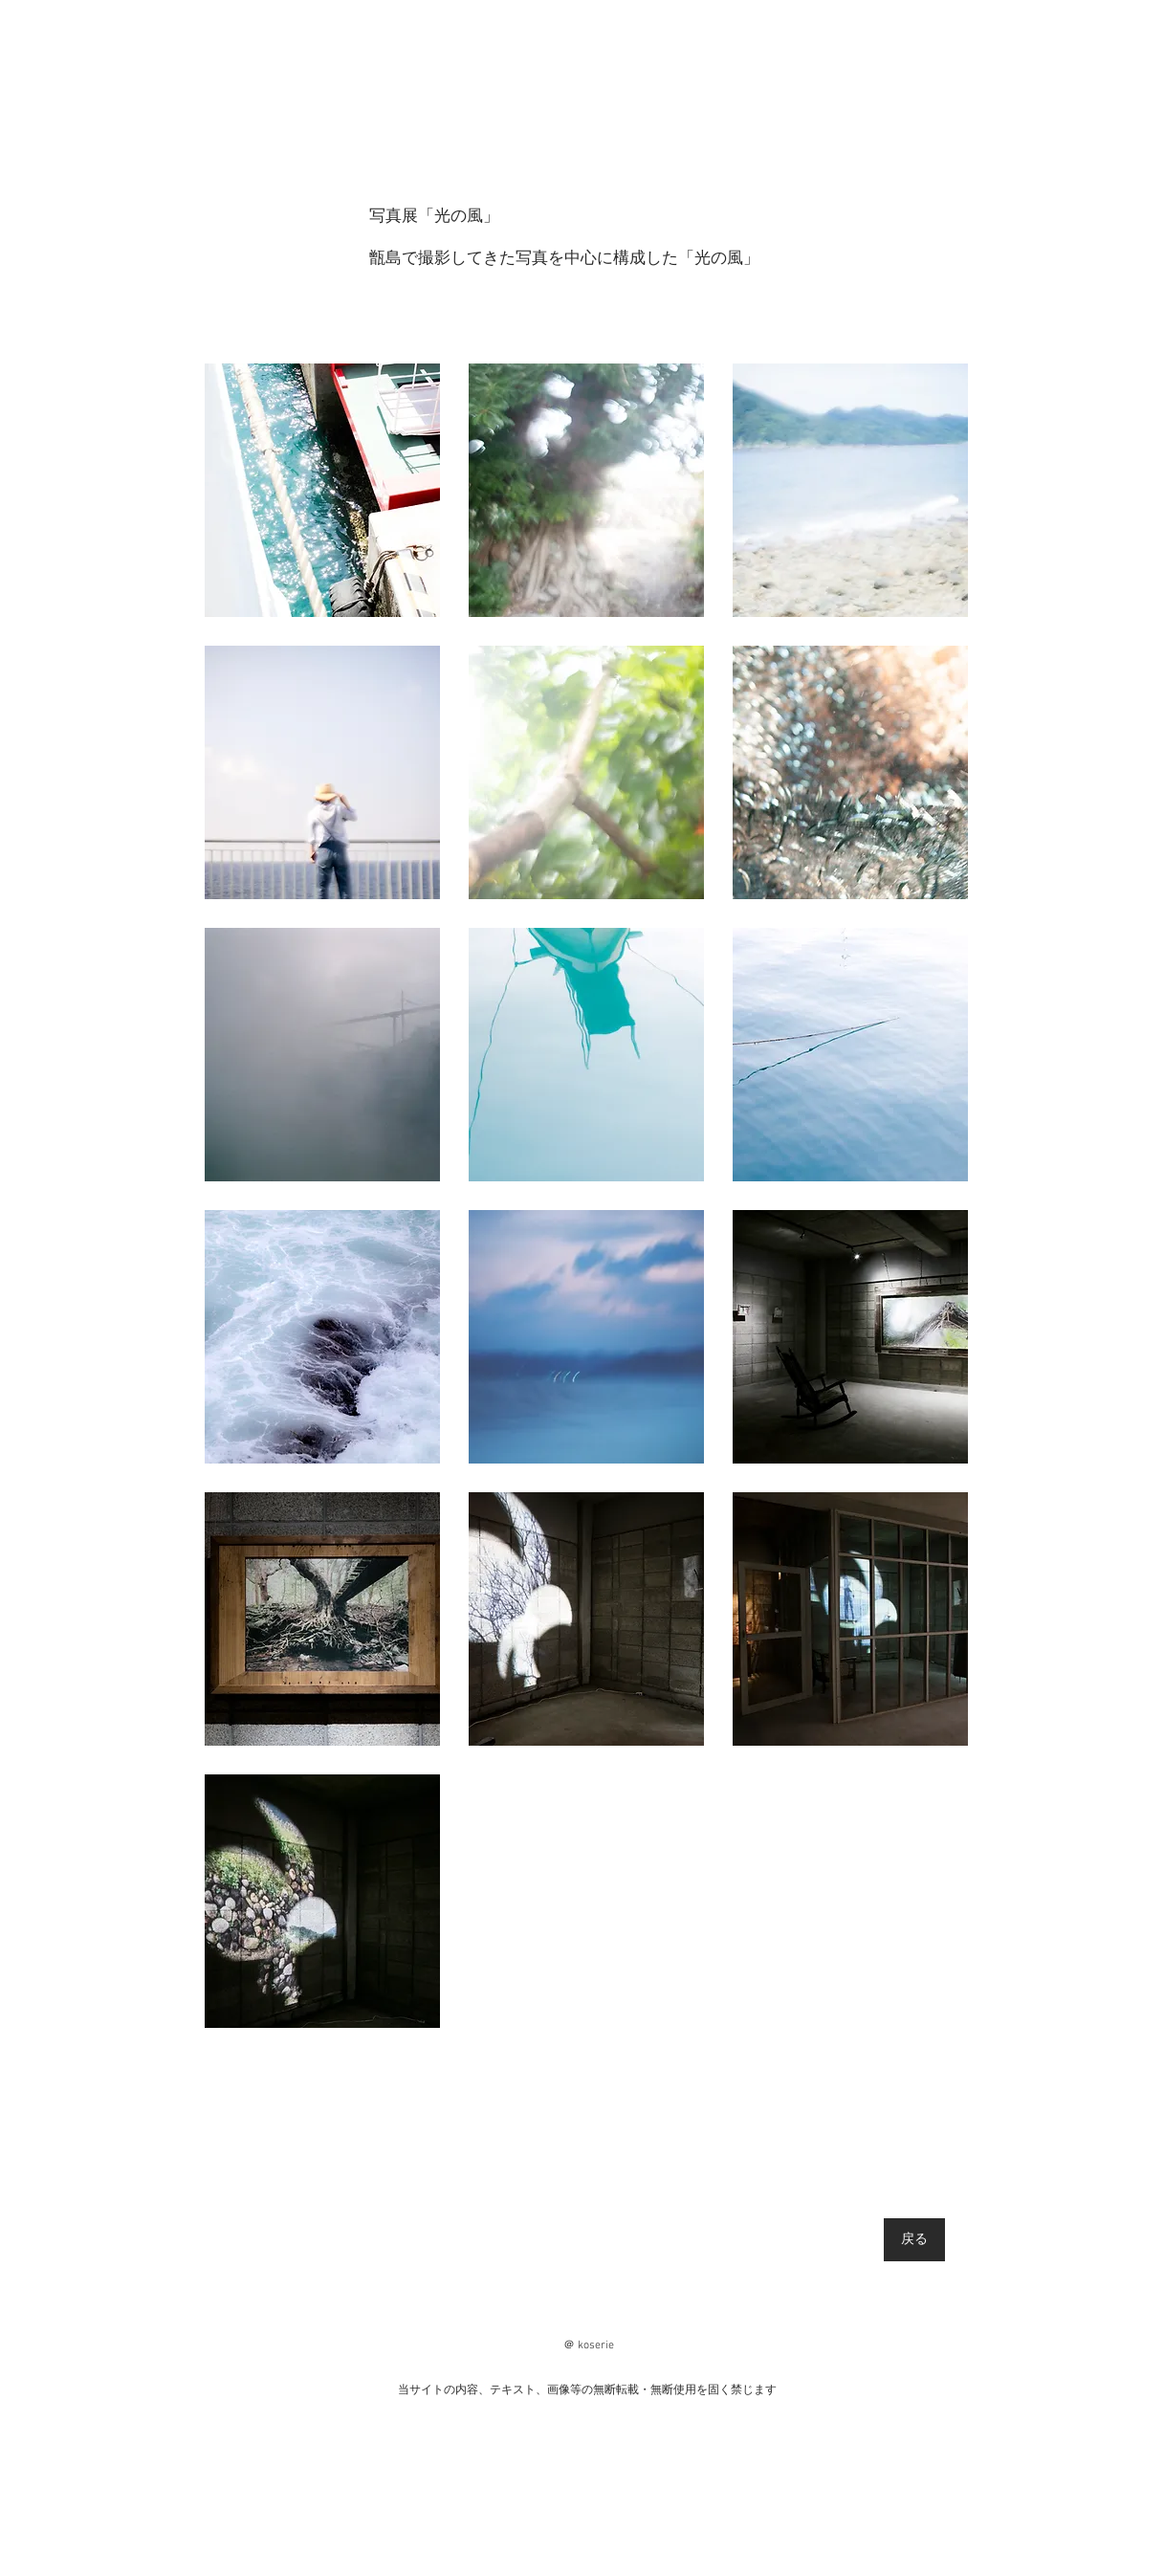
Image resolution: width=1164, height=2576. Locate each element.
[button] (322, 490)
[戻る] (914, 2239)
